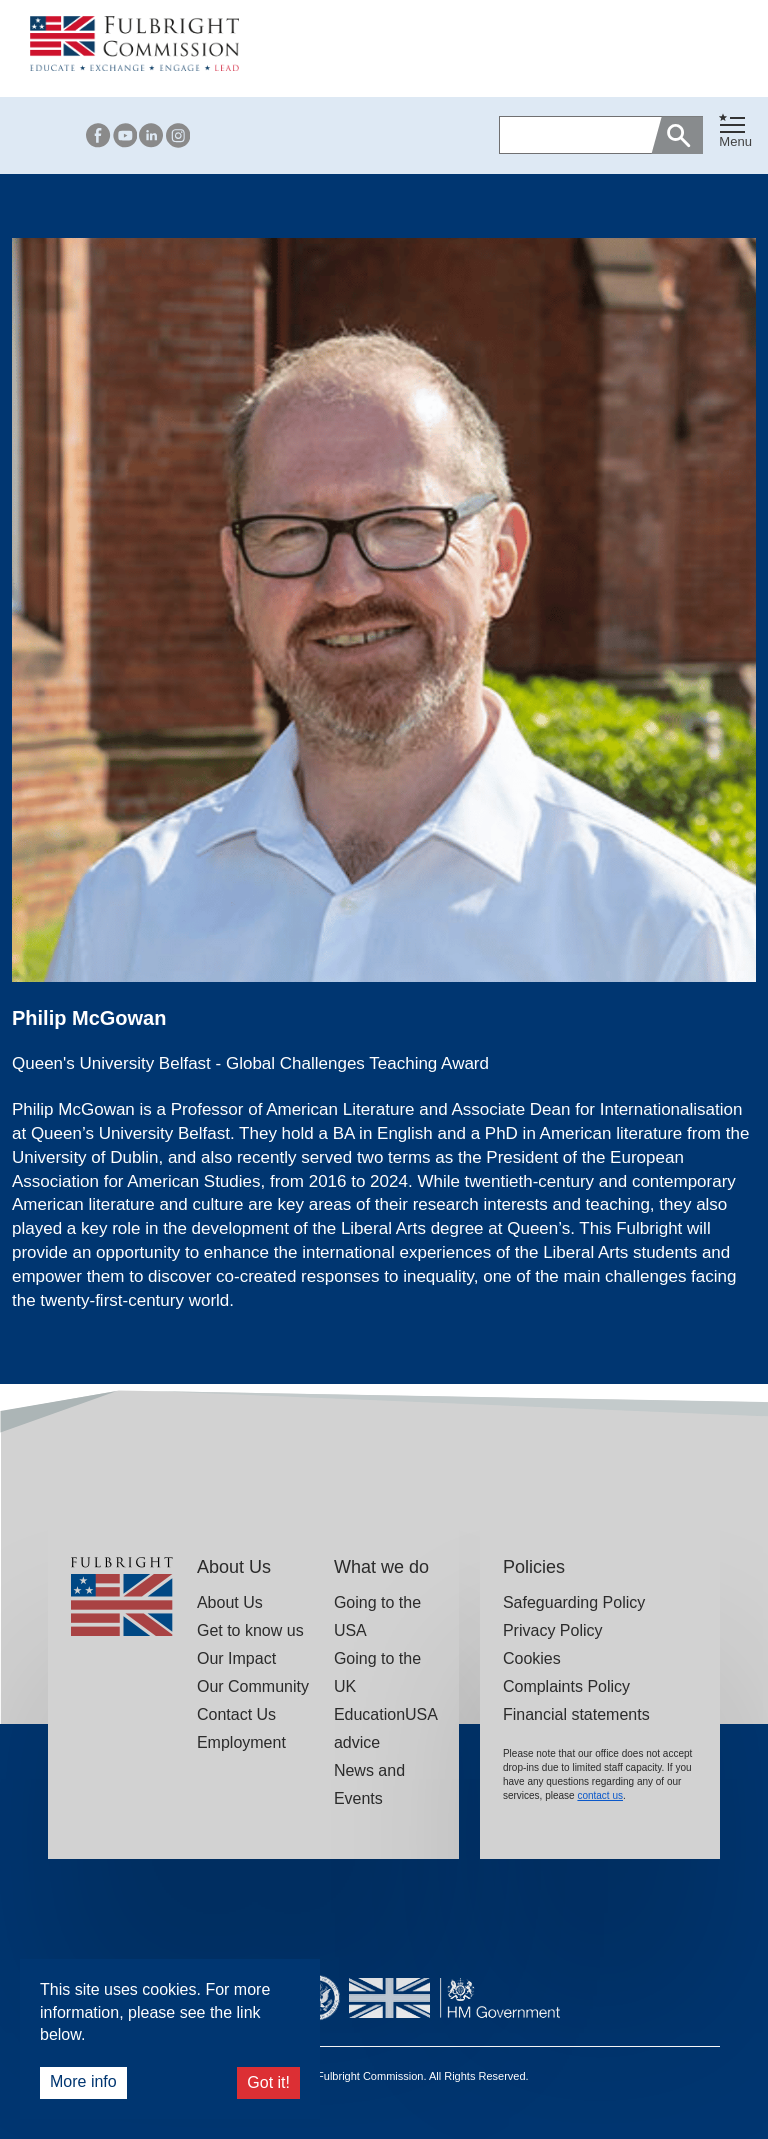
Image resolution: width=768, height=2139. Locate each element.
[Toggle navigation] (735, 131)
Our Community (253, 1686)
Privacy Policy (553, 1630)
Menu (735, 141)
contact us (600, 1795)
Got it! (268, 2082)
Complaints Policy (566, 1686)
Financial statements (576, 1714)
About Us (230, 1602)
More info (83, 2081)
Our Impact (236, 1658)
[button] (735, 135)
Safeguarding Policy (574, 1602)
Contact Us (236, 1714)
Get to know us (250, 1630)
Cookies (532, 1658)
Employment (241, 1742)
